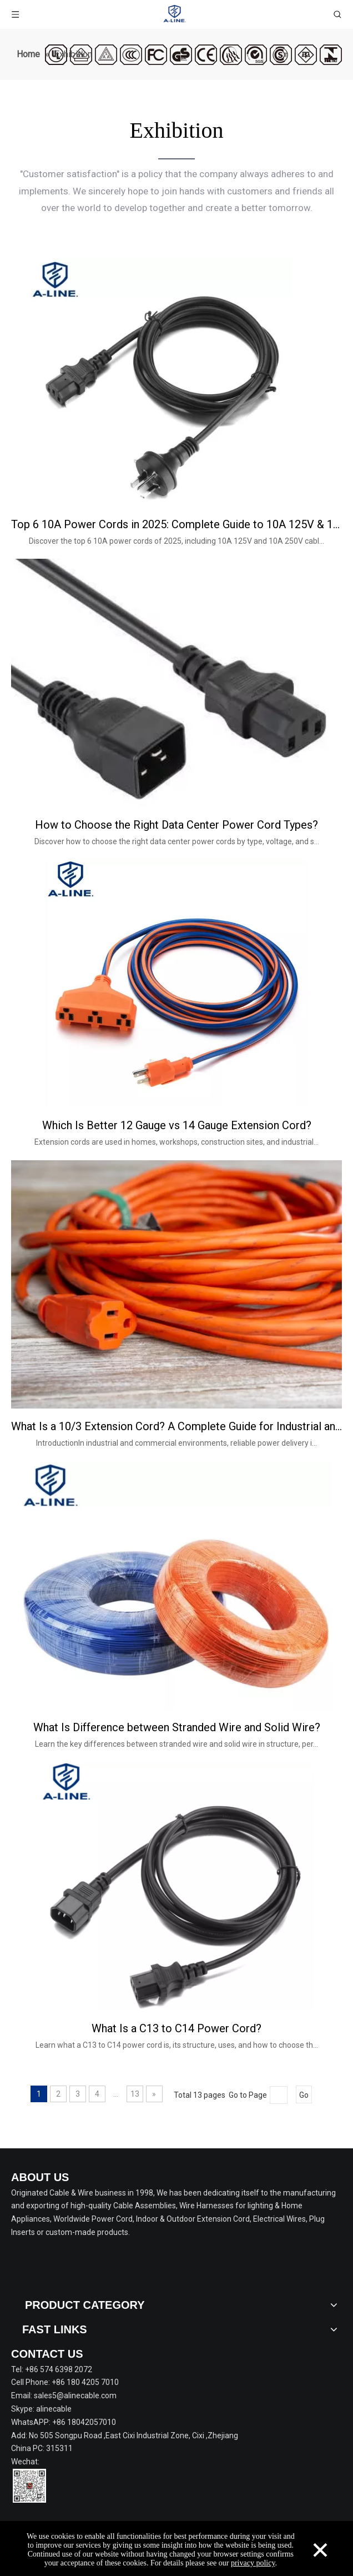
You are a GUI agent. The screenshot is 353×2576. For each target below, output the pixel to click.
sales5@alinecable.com (75, 2395)
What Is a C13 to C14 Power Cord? (176, 2028)
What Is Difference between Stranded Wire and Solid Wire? (176, 1727)
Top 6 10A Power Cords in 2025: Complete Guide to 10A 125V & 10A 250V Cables (176, 524)
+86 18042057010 (84, 2422)
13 (134, 2093)
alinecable (54, 2408)
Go (304, 2095)
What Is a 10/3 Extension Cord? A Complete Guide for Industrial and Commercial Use (176, 1426)
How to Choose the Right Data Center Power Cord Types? (176, 824)
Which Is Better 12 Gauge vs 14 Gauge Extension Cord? (176, 1125)
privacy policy (253, 2563)
